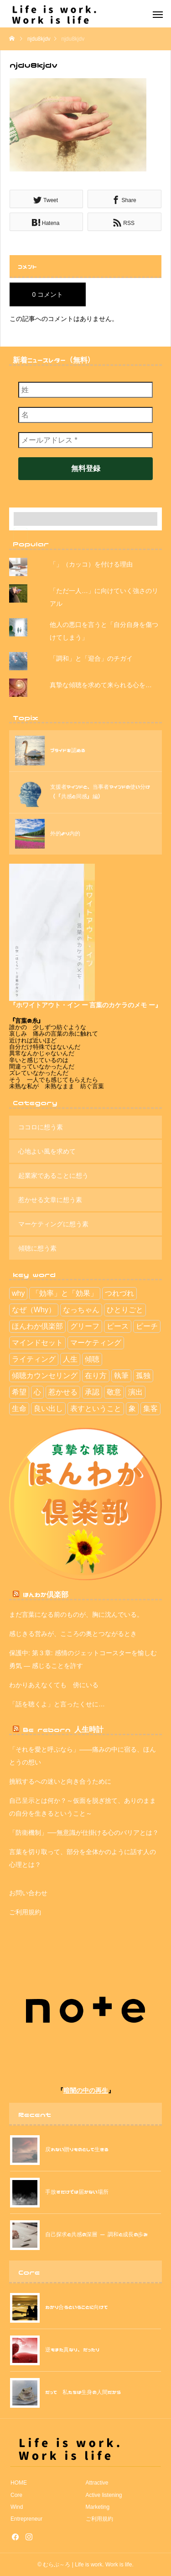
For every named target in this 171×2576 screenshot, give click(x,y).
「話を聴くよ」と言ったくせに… (57, 1704)
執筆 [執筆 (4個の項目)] (121, 1375)
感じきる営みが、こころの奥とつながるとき (73, 1633)
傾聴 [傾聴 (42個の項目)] (92, 1359)
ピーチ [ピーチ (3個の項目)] (147, 1326)
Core (16, 2495)
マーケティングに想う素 (53, 1224)
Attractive (97, 2483)
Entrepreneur (26, 2519)
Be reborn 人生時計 (63, 1729)
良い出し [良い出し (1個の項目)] (48, 1408)
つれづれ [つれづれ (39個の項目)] (119, 1293)
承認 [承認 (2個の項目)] (92, 1392)
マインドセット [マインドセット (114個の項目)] (37, 1343)
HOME (18, 2483)
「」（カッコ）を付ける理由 (91, 564)
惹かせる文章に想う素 (50, 1199)
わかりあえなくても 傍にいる (53, 1685)
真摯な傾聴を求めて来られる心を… (101, 685)
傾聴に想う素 (37, 1248)
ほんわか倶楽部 (45, 1594)
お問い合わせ (28, 1893)
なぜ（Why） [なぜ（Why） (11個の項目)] (34, 1310)
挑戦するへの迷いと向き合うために (60, 1781)
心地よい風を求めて (47, 1151)
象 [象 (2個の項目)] (132, 1408)
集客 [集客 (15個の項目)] (150, 1408)
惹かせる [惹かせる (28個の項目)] (63, 1392)
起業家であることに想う (53, 1175)
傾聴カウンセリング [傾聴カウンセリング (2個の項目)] (45, 1375)
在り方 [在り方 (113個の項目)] (96, 1375)
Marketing (98, 2507)
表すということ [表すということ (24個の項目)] (95, 1408)
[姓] (85, 390)
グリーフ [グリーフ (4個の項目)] (84, 1326)
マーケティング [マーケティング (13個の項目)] (95, 1343)
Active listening (104, 2495)
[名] (85, 415)
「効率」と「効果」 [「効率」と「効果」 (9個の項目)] (65, 1293)
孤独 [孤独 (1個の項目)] (143, 1375)
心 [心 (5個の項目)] (37, 1392)
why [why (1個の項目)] (18, 1293)
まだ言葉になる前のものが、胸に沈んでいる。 (76, 1614)
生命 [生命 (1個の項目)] (19, 1408)
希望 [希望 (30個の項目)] (19, 1392)
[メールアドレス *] (85, 440)
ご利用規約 (25, 1912)
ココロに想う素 (40, 1127)
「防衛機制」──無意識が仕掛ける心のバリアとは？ (84, 1832)
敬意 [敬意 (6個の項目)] (114, 1392)
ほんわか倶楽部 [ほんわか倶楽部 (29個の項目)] (37, 1326)
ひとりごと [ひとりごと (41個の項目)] (125, 1310)
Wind (16, 2507)
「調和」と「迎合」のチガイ (91, 658)
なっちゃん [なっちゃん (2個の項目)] (81, 1310)
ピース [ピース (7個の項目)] (118, 1326)
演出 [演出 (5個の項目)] (135, 1392)
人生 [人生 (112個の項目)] (70, 1359)
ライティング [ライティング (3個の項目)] (34, 1359)
